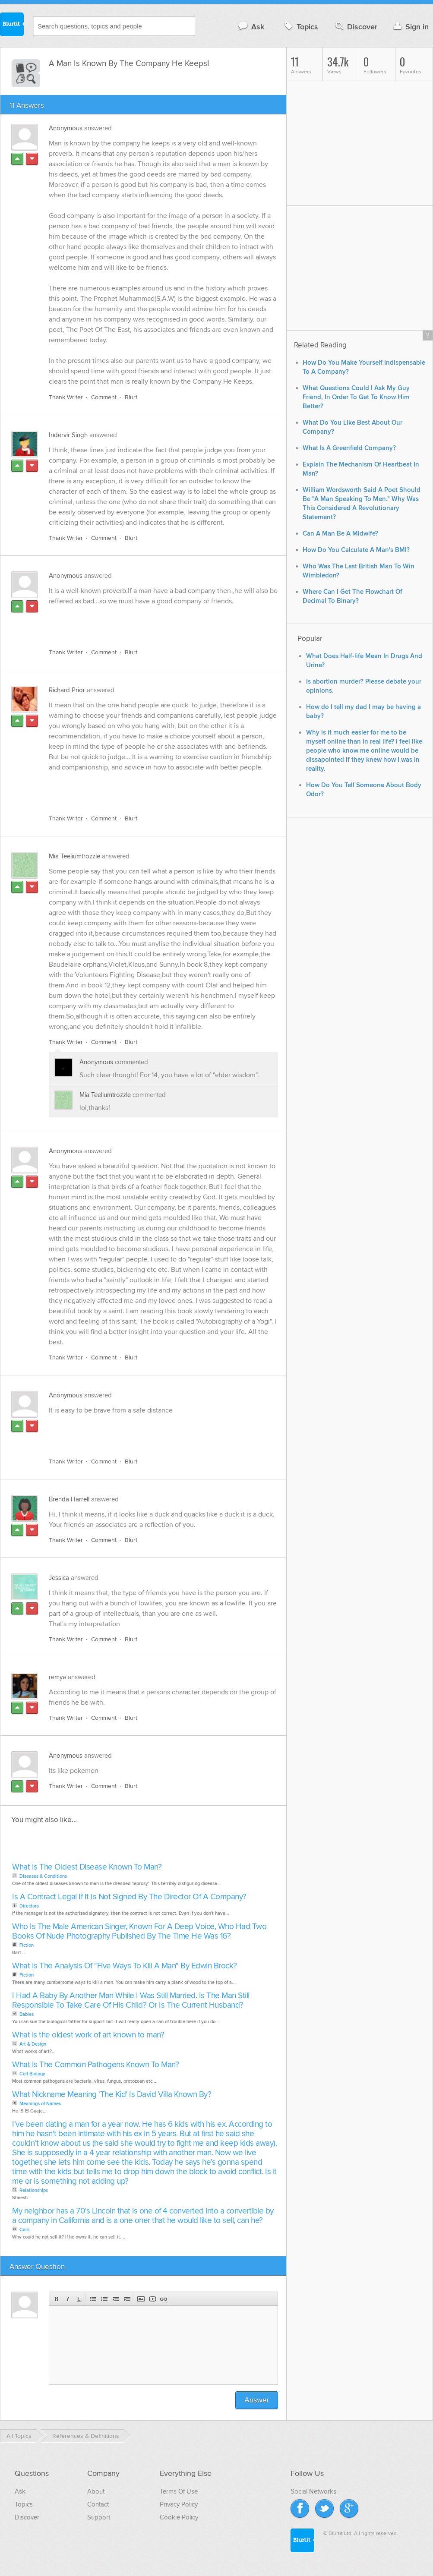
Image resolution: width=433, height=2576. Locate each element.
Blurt (131, 397)
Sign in (410, 27)
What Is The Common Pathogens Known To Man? (95, 2065)
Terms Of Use (179, 2491)
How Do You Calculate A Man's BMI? (356, 550)
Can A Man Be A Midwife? (340, 534)
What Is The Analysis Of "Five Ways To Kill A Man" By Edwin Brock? (124, 1966)
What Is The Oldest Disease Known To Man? (86, 1867)
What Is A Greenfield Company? (349, 448)
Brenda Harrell (69, 1499)
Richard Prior (67, 690)
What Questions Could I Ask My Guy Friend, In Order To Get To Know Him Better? (356, 397)
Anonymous (65, 128)
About (95, 2491)
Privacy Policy (179, 2504)
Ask (250, 27)
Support (98, 2517)
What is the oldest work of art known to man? (88, 2035)
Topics (300, 27)
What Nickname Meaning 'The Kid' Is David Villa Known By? (111, 2095)
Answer (256, 2400)
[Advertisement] (148, 622)
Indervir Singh (68, 435)
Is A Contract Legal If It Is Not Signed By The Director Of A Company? (129, 1897)
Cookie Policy (179, 2517)
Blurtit (12, 25)
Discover (355, 27)
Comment (104, 397)
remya (57, 1677)
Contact (98, 2504)
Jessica (59, 1578)
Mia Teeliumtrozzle (74, 856)
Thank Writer (66, 397)
